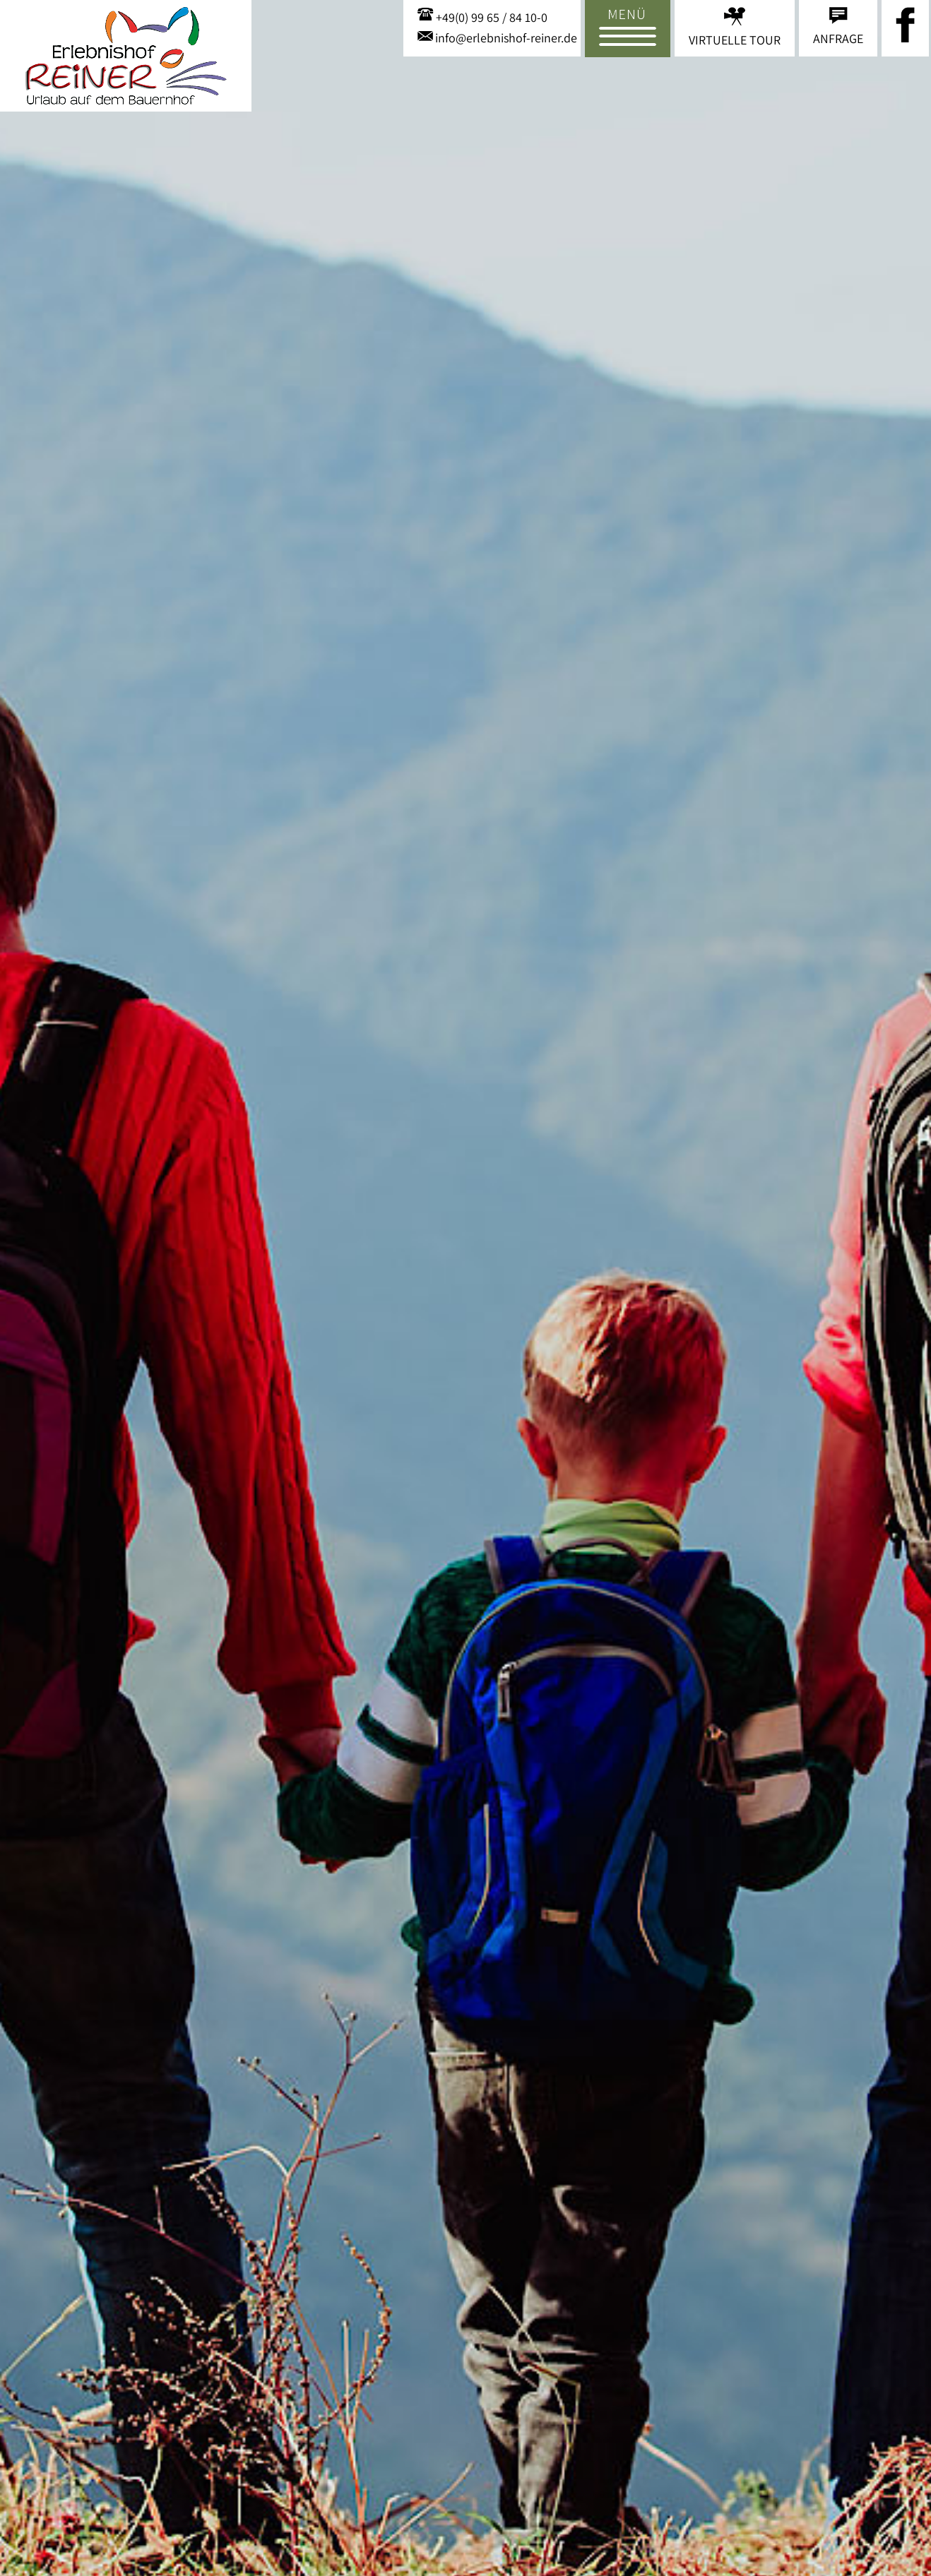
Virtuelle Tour (735, 40)
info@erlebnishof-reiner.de (506, 38)
